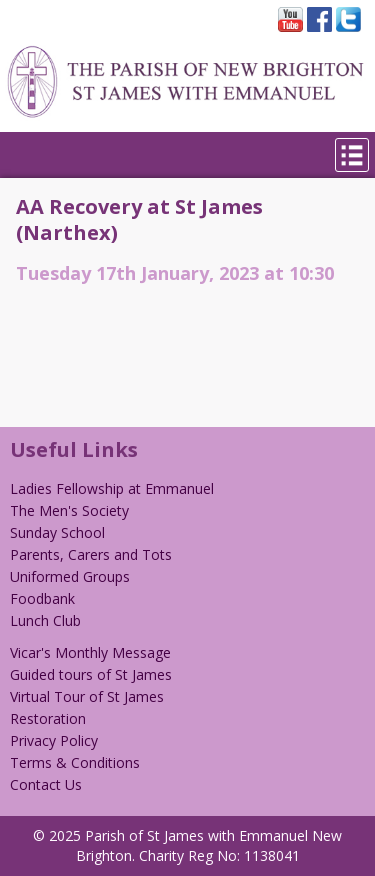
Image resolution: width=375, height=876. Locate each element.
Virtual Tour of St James (87, 696)
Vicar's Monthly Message (90, 652)
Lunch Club (45, 620)
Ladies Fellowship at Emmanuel (112, 488)
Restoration (48, 718)
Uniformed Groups (70, 576)
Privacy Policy (54, 740)
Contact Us (46, 784)
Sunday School (57, 532)
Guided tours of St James (91, 674)
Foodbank (42, 598)
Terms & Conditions (75, 762)
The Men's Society (69, 510)
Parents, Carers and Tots (91, 554)
